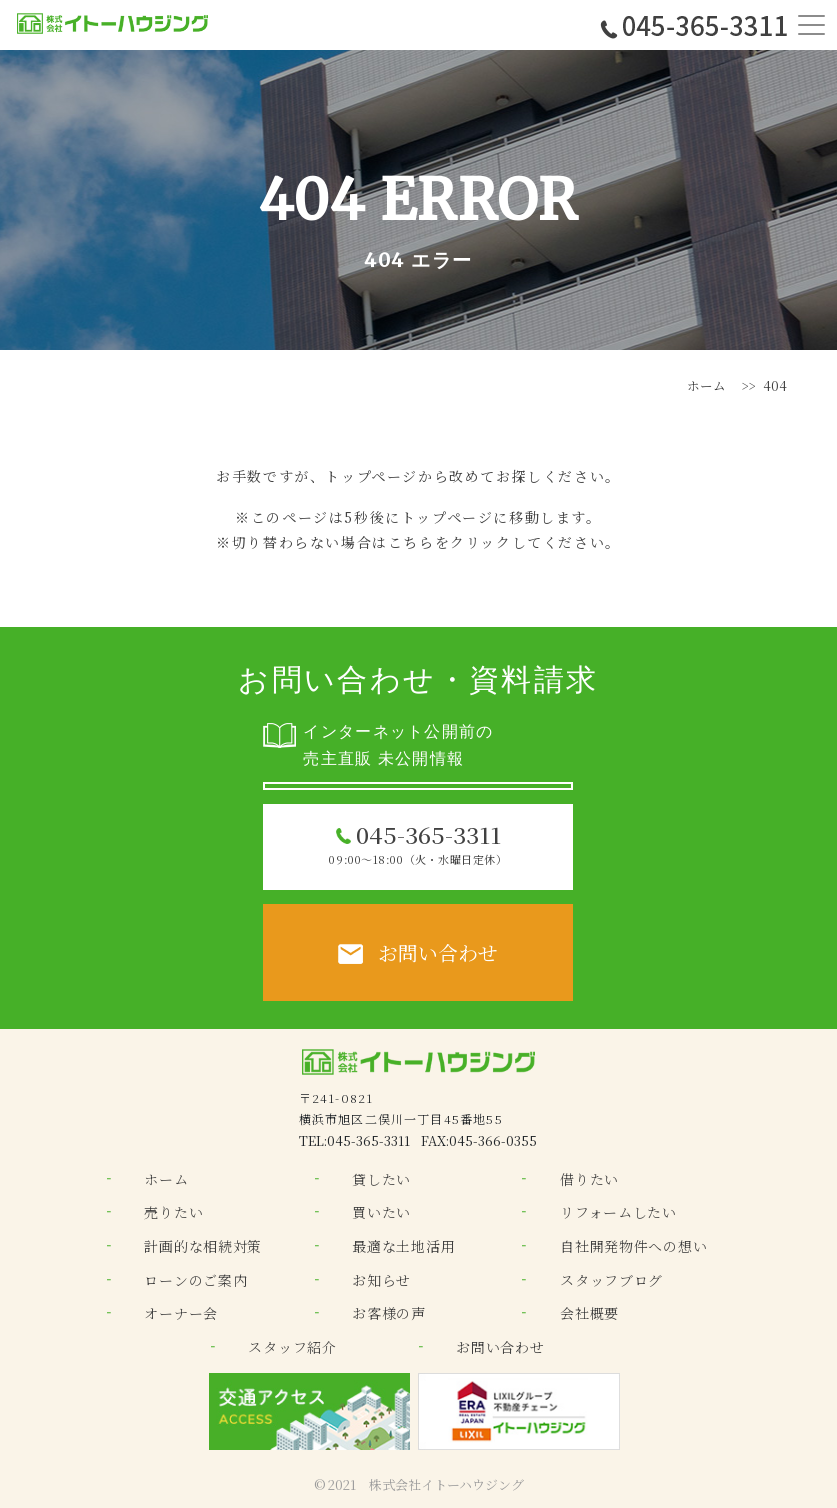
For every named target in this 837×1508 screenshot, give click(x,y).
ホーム (706, 385)
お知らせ (381, 1280)
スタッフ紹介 (292, 1347)
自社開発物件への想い (633, 1246)
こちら (411, 542)
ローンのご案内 (195, 1280)
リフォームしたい (618, 1212)
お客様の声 (389, 1313)
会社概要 (589, 1313)
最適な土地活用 (403, 1246)
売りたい (173, 1212)
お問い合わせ (500, 1347)
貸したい (381, 1179)
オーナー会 (181, 1313)
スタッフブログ (611, 1280)
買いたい (381, 1212)
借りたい (589, 1179)
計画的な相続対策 (203, 1246)
